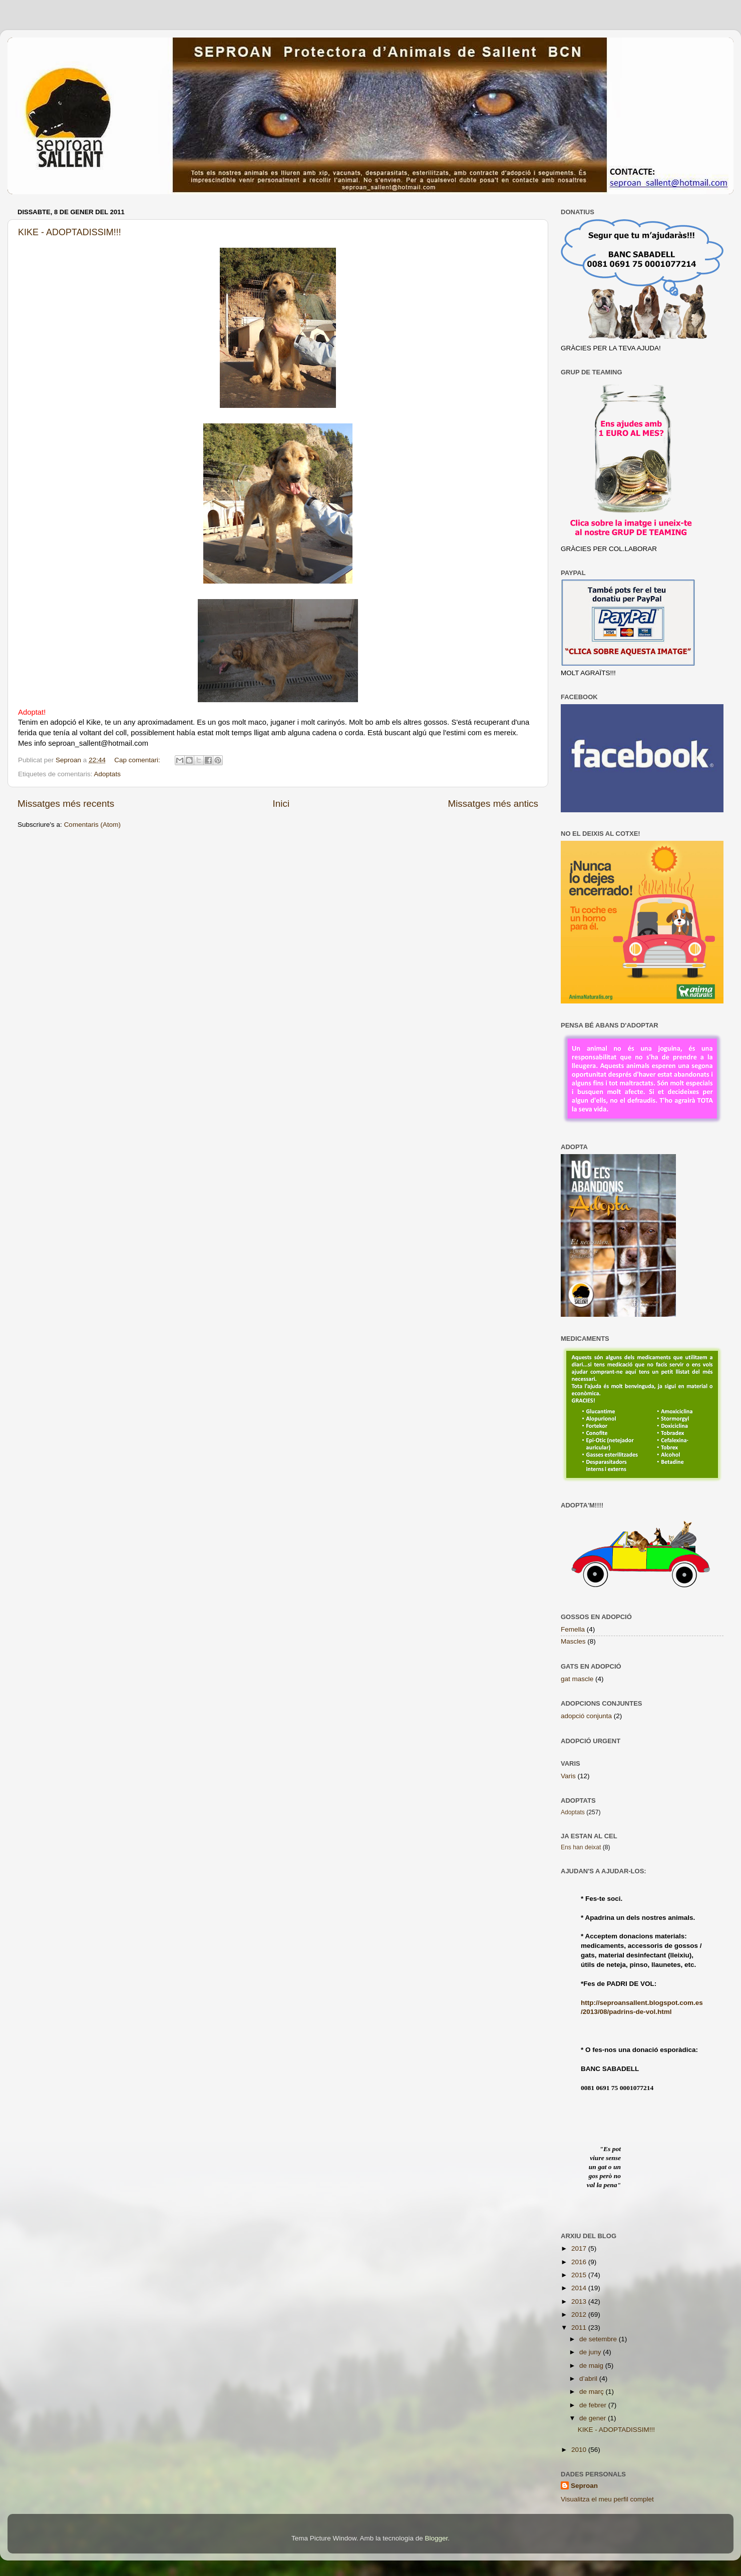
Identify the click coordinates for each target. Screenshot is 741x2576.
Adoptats (107, 774)
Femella (573, 1629)
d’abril (589, 2378)
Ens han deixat (581, 1847)
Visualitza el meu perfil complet (607, 2499)
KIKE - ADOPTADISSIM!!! (69, 232)
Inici (281, 803)
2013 (579, 2301)
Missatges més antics (493, 803)
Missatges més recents (66, 803)
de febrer (593, 2405)
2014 (579, 2288)
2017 (579, 2248)
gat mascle (577, 1679)
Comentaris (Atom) (92, 824)
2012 (579, 2314)
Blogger (436, 2538)
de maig (592, 2365)
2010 (579, 2449)
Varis (568, 1776)
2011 (579, 2327)
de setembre (599, 2339)
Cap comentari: (138, 760)
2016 (579, 2262)
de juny (591, 2352)
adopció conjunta (586, 1716)
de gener (593, 2418)
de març (592, 2391)
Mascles (573, 1641)
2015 (579, 2275)
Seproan (584, 2485)
